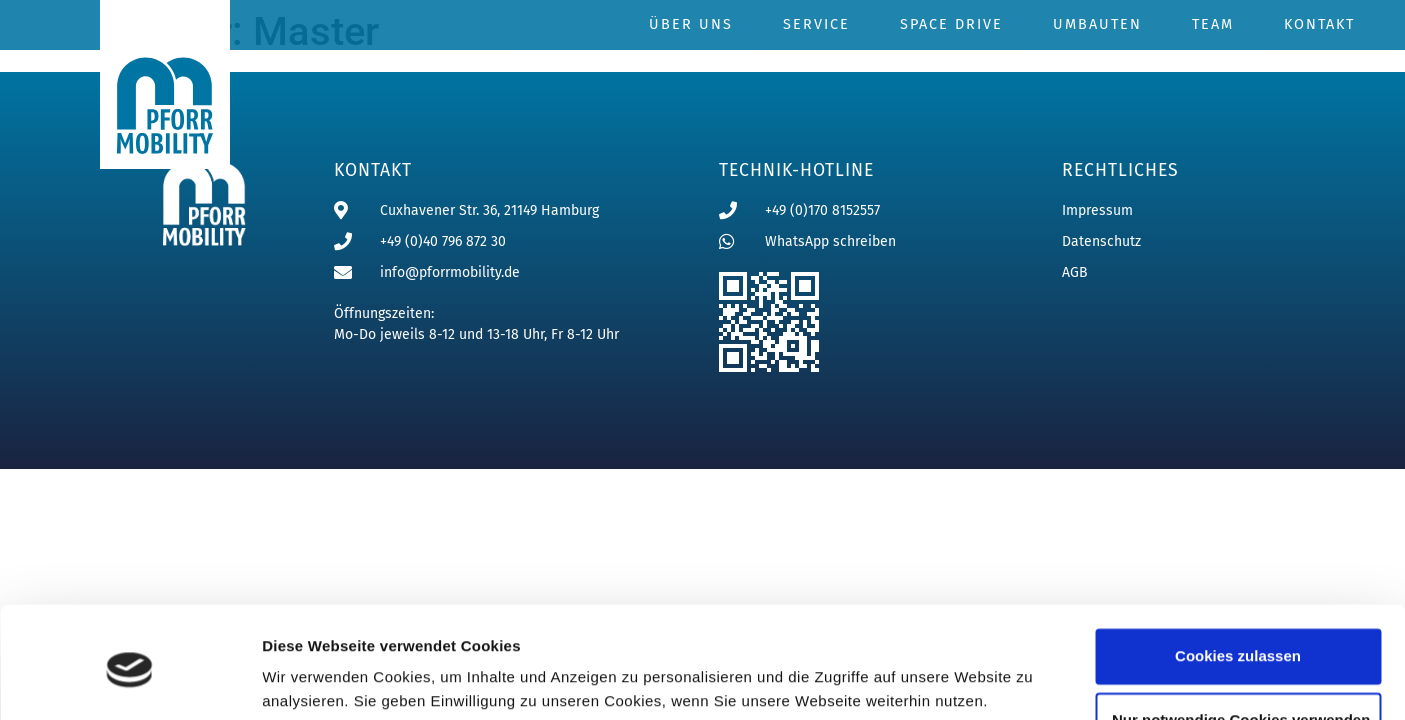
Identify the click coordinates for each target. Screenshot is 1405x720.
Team (1213, 24)
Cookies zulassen (1238, 580)
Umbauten (1097, 24)
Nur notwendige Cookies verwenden (1241, 644)
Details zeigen (312, 680)
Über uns (691, 24)
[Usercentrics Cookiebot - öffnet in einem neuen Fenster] (129, 681)
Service (816, 24)
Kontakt (1319, 24)
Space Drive (951, 24)
